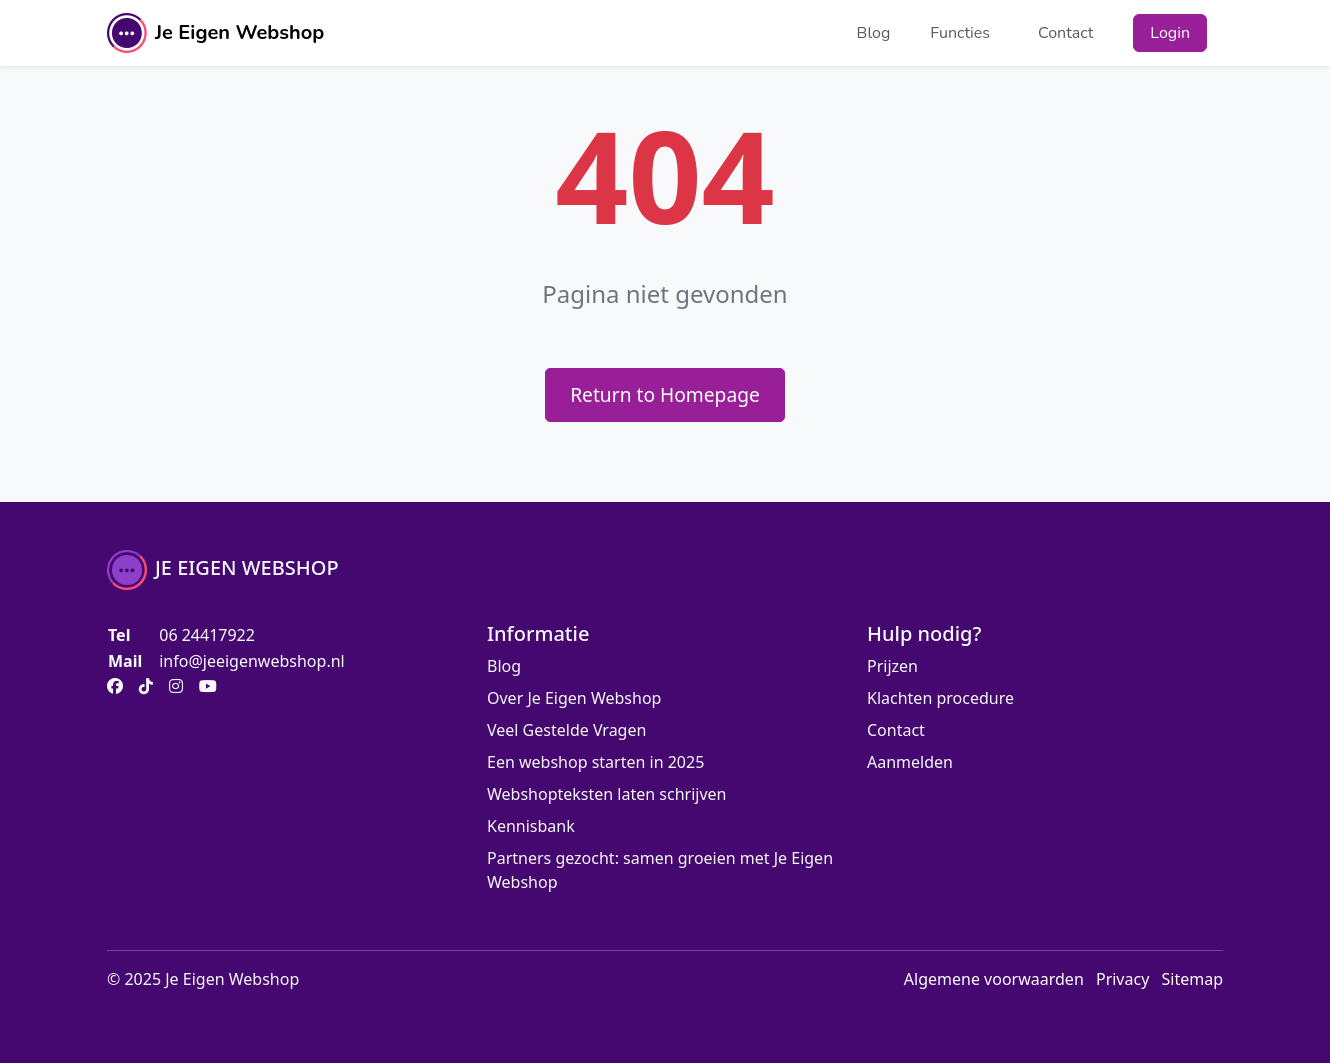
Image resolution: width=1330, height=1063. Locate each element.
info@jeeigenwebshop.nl (251, 661)
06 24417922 (207, 635)
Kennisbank (531, 826)
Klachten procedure (940, 698)
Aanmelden (910, 762)
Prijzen (892, 666)
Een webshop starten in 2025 (595, 762)
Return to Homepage (665, 394)
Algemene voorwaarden (994, 979)
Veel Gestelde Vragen (566, 730)
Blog (874, 33)
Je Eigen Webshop (215, 33)
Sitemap (1193, 979)
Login (1170, 33)
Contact (1065, 33)
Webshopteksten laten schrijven (606, 794)
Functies (960, 33)
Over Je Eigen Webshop (574, 698)
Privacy (1122, 979)
